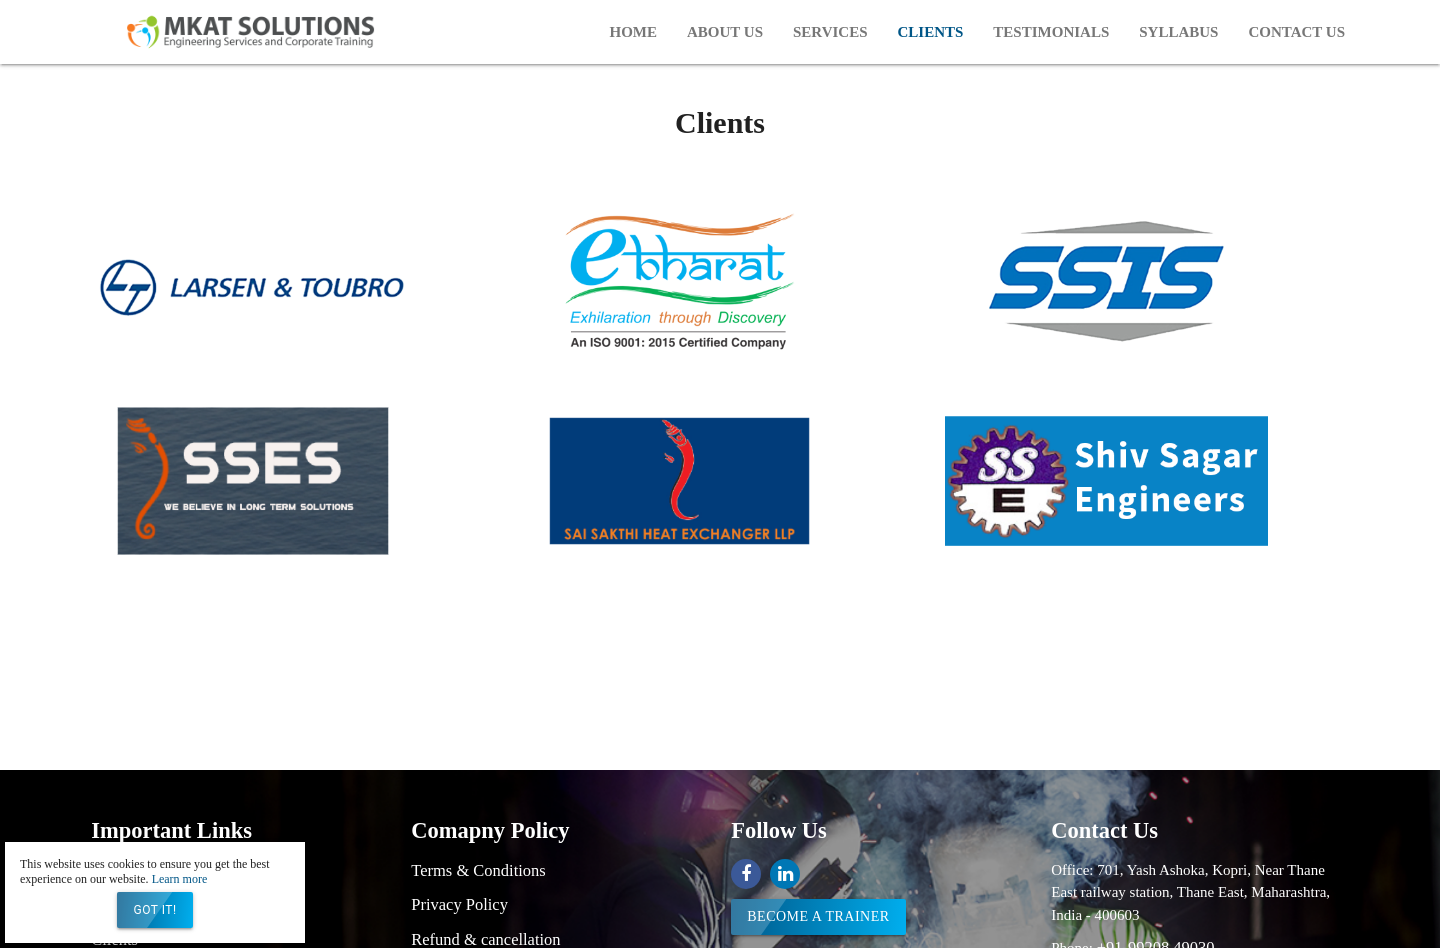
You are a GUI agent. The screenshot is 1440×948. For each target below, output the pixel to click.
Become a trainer (818, 916)
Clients (931, 32)
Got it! (154, 910)
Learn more (180, 879)
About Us (725, 32)
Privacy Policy (459, 904)
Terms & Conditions (478, 870)
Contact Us (1296, 32)
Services (830, 32)
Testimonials (1051, 32)
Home (633, 32)
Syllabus (1178, 32)
